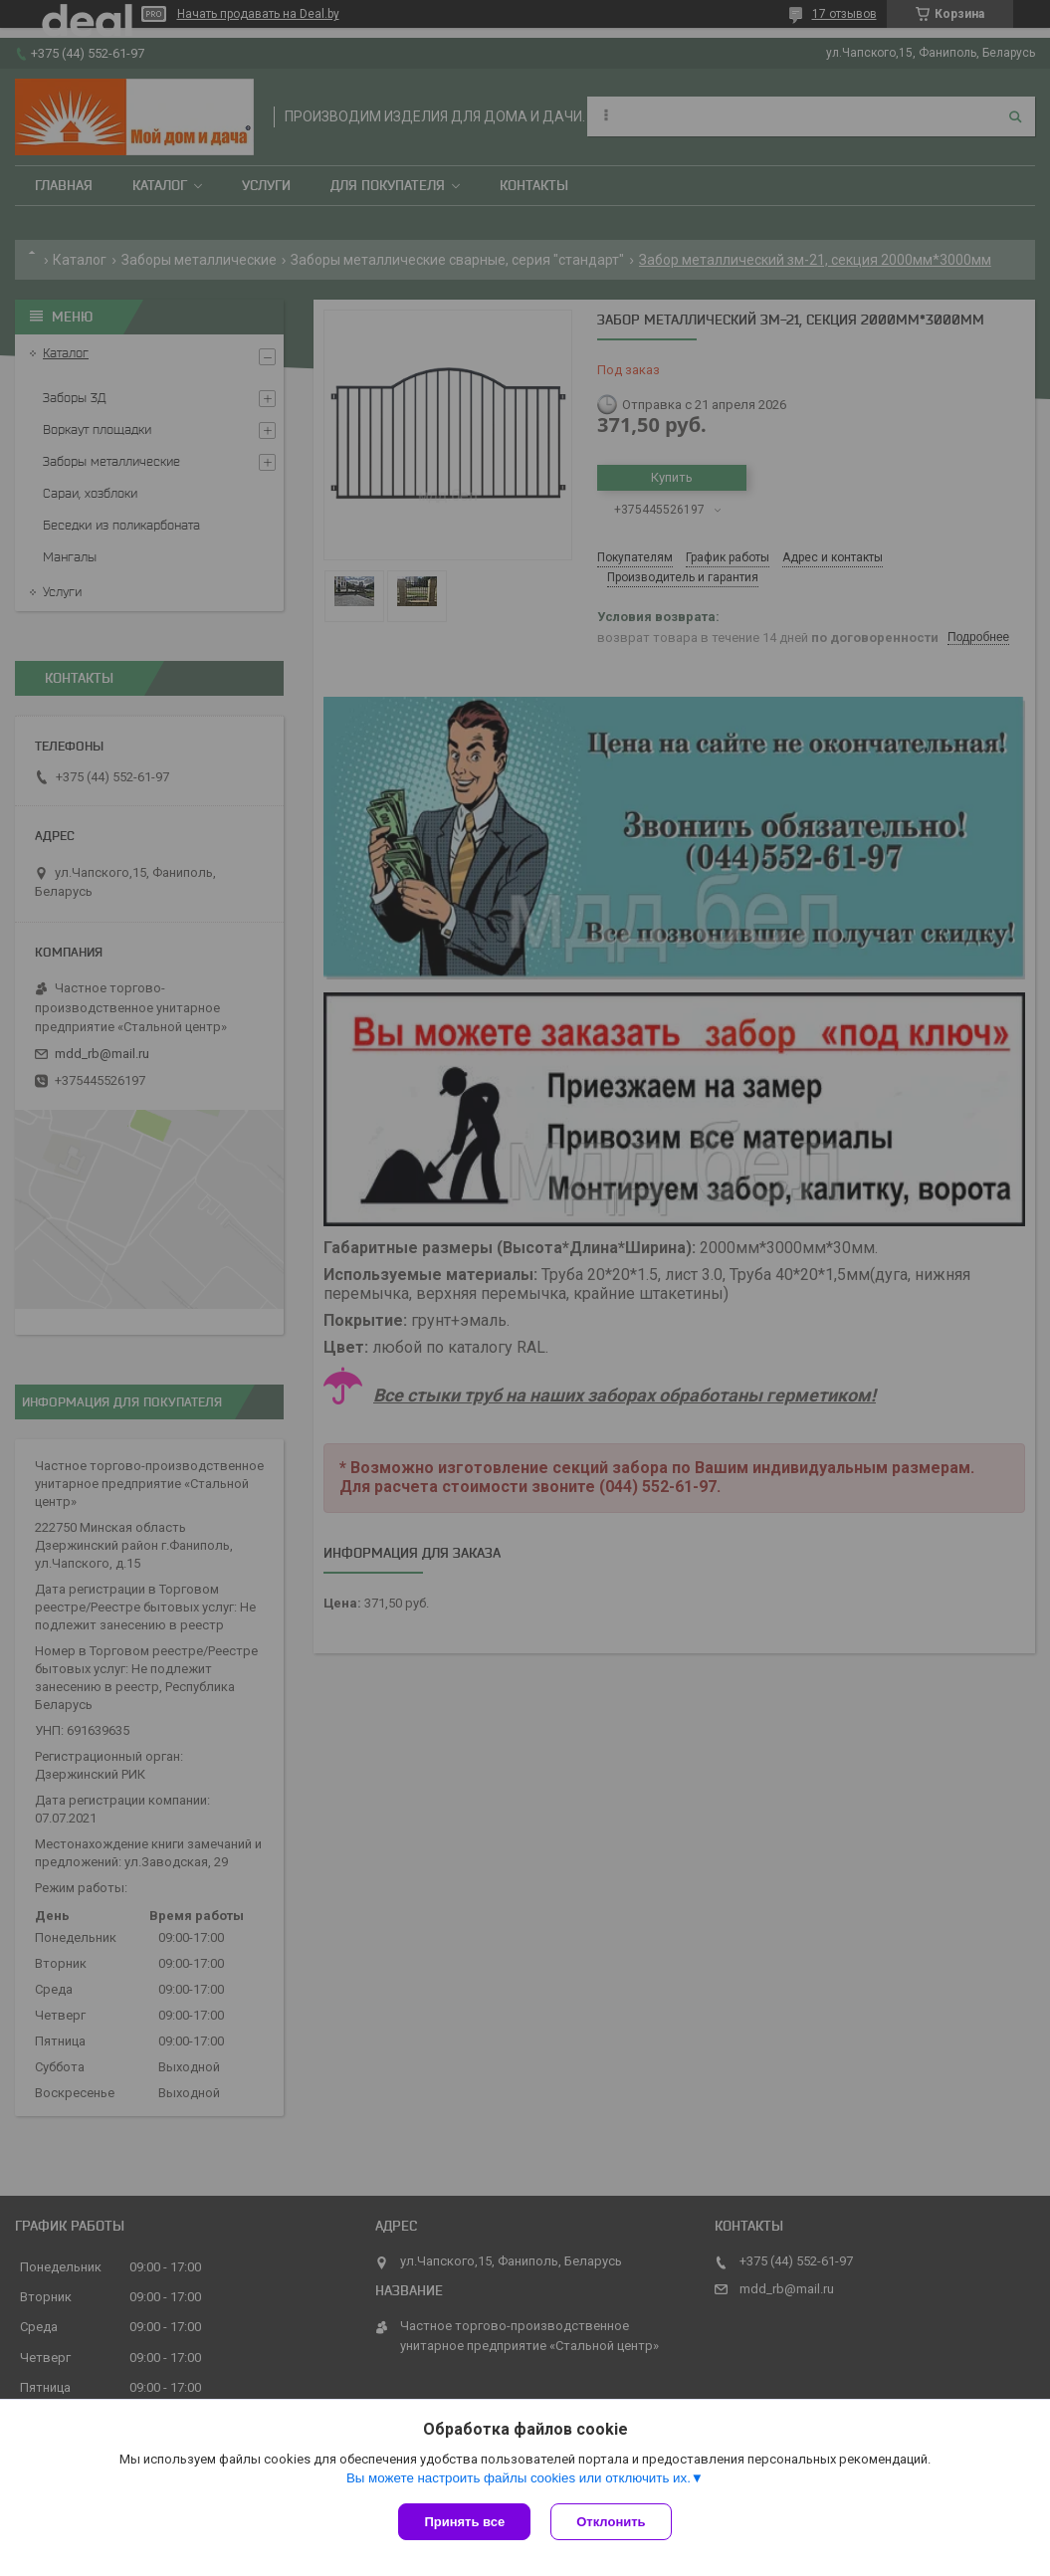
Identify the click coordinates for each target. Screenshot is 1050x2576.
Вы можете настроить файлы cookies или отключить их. (518, 2477)
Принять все (464, 2521)
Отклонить (610, 2521)
